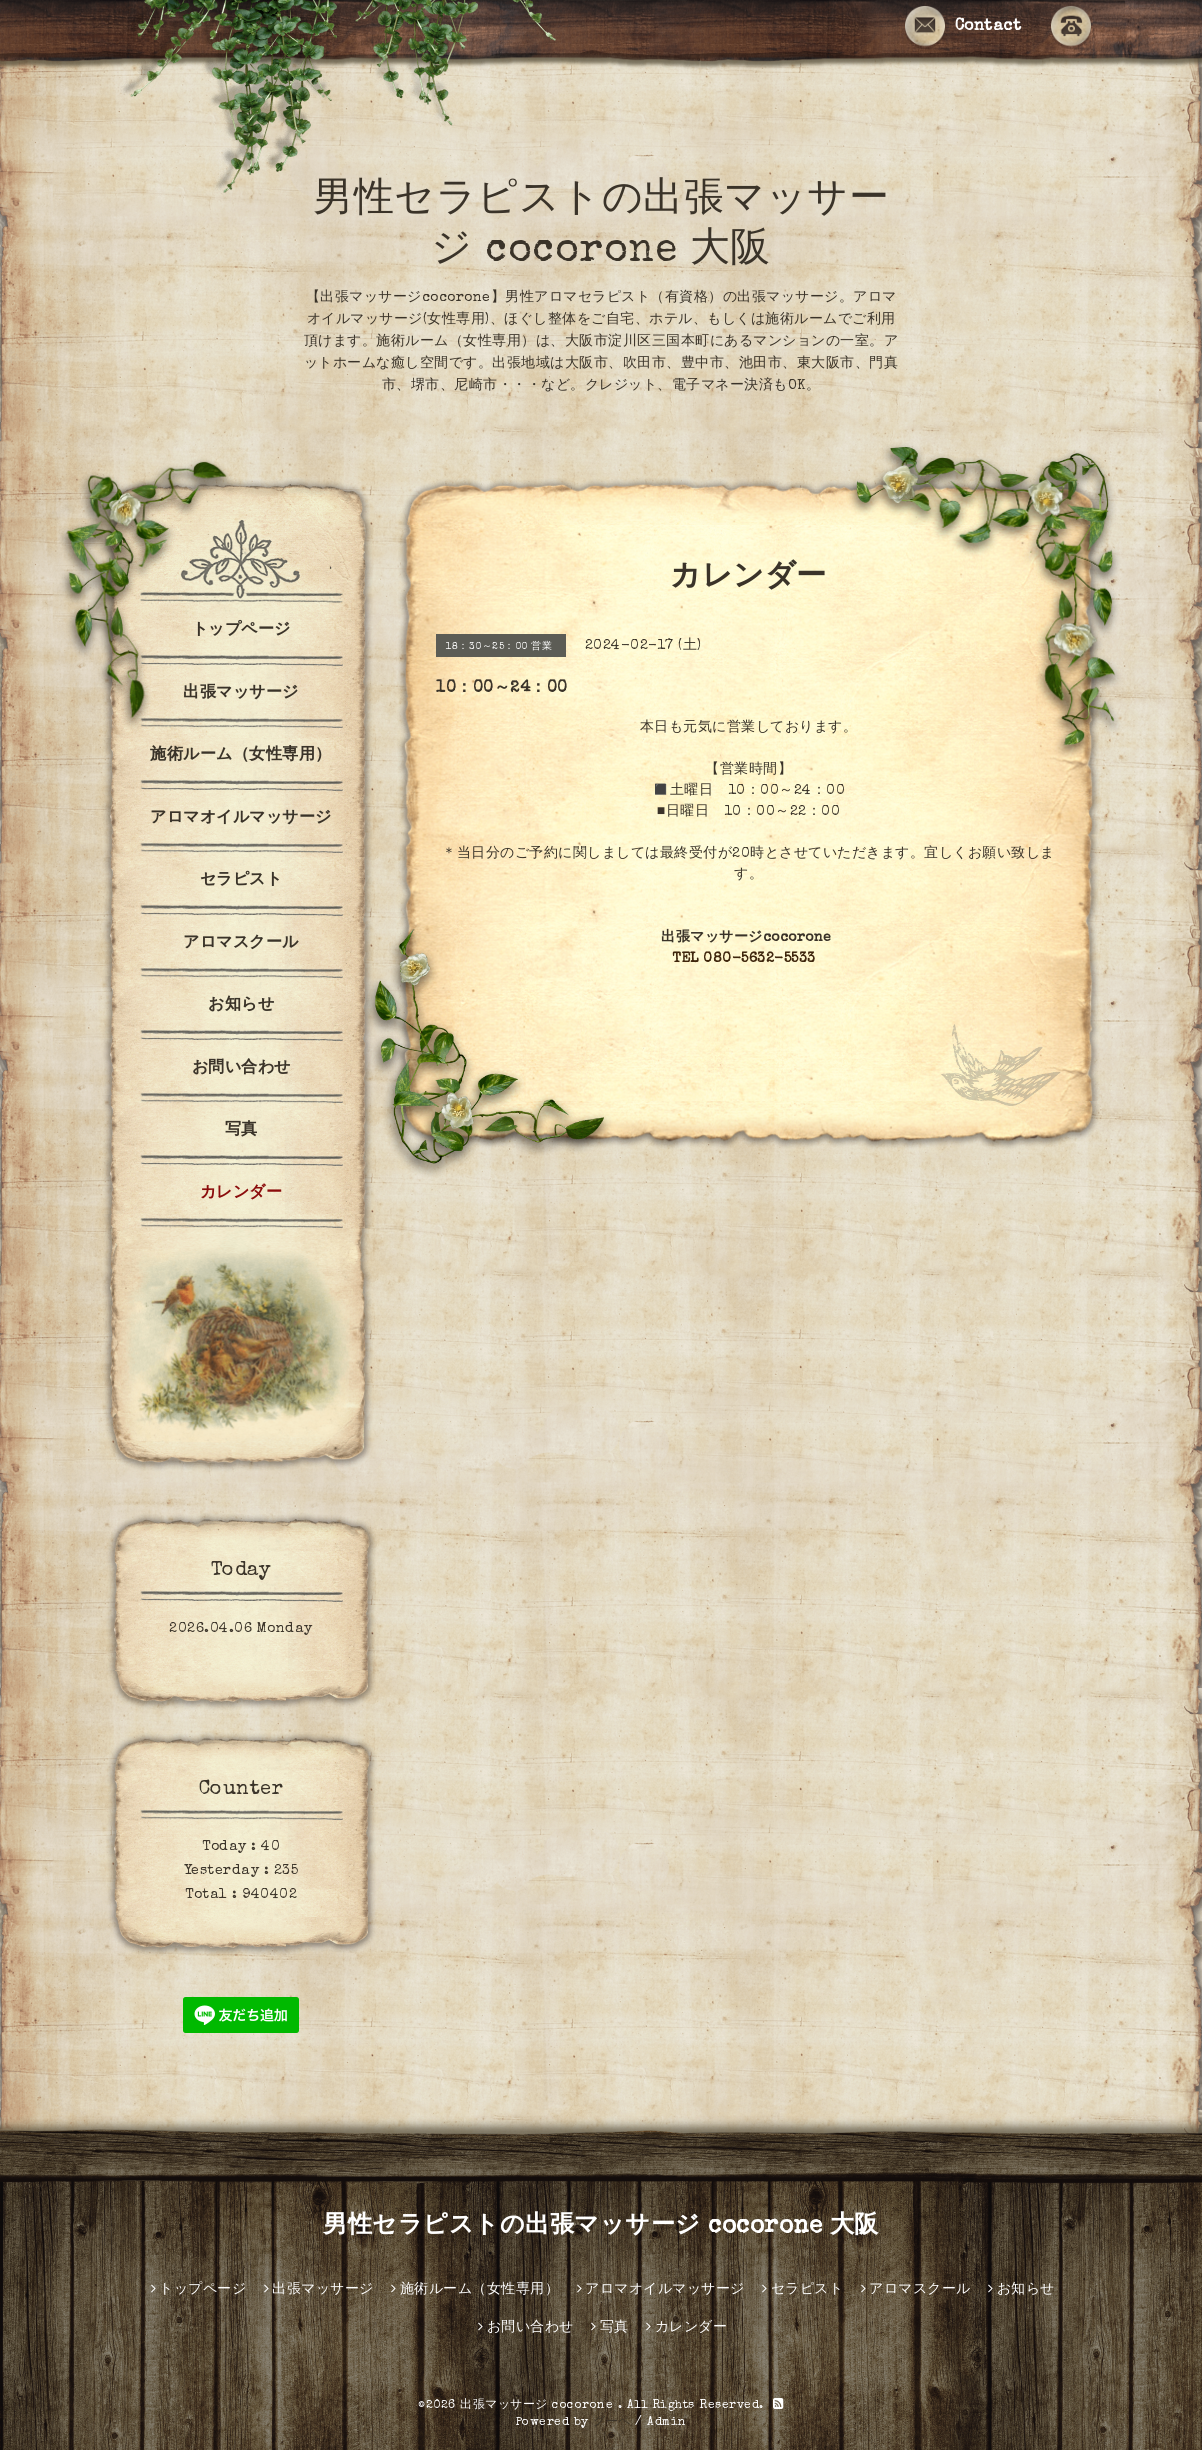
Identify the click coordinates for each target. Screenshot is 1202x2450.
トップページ (241, 631)
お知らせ (241, 1006)
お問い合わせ (241, 1069)
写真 (241, 1131)
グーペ (612, 2423)
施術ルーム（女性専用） (241, 756)
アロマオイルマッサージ (241, 819)
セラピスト (241, 881)
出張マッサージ (241, 694)
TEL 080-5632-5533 (744, 959)
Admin (667, 2423)
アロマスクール (241, 944)
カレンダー (241, 1194)
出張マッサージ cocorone (539, 2406)
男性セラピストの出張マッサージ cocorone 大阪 (601, 2227)
